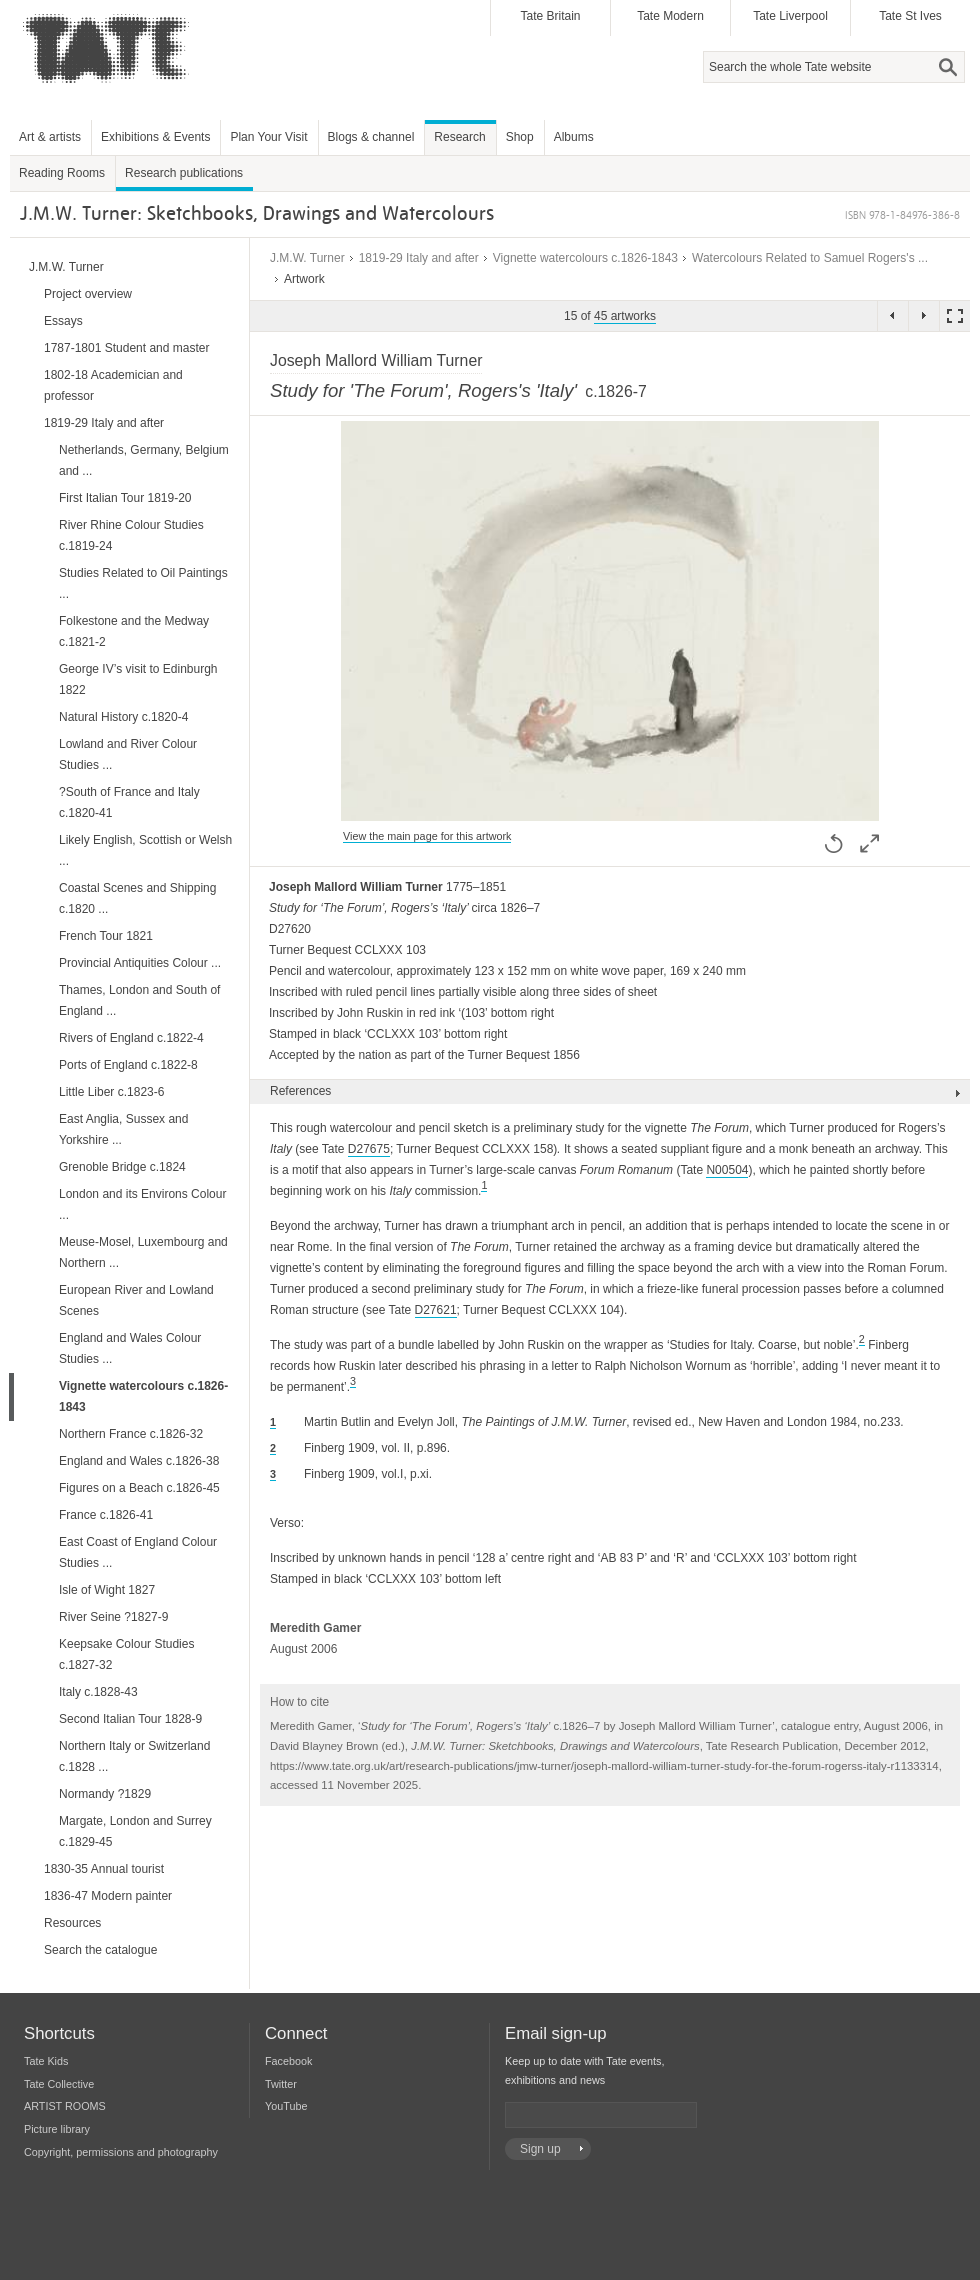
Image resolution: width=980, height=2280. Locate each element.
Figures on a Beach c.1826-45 (139, 1488)
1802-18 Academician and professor (113, 385)
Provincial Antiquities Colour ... (140, 963)
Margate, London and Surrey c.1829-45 (135, 1831)
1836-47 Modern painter (108, 1896)
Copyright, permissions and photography (121, 2152)
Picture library (57, 2129)
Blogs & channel (371, 137)
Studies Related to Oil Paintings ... (143, 583)
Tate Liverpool (790, 16)
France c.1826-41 (106, 1515)
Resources (72, 1923)
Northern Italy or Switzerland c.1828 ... (134, 1756)
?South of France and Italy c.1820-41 (129, 802)
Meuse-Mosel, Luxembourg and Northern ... (143, 1252)
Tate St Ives (910, 16)
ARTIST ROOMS (65, 2106)
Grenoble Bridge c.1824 (122, 1167)
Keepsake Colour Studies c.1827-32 (126, 1654)
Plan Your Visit (268, 137)
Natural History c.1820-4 (123, 717)
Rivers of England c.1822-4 (131, 1038)
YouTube (286, 2106)
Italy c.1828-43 (98, 1692)
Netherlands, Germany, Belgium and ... (144, 460)
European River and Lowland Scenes (136, 1300)
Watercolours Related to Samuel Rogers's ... (810, 258)
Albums (574, 137)
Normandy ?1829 (105, 1794)
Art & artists (50, 137)
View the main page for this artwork (427, 836)
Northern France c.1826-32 (131, 1434)
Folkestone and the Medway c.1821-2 (134, 631)
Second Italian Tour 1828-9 (130, 1719)
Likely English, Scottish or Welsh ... (145, 850)
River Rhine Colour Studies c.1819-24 (131, 535)
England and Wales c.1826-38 (139, 1461)
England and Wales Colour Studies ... (130, 1348)
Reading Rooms (62, 173)
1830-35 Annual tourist (104, 1869)
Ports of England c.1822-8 (128, 1065)
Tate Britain (550, 16)
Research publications (184, 173)
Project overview (88, 294)
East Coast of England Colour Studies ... (138, 1552)
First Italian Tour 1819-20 (125, 498)
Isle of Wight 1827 (107, 1590)
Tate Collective (59, 2084)
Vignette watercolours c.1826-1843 (585, 258)
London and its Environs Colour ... (142, 1204)
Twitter (281, 2084)
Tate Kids (46, 2061)
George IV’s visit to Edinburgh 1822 (138, 679)
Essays (63, 321)
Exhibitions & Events (155, 137)
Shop (520, 137)
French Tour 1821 (106, 936)
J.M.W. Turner (307, 258)
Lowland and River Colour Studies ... (128, 754)
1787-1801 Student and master (126, 348)
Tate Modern (670, 16)
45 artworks (625, 316)
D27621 (436, 1310)
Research (459, 137)
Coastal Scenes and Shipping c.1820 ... (137, 898)
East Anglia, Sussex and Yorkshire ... (123, 1129)
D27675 (369, 1149)
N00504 (727, 1170)
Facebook (288, 2061)
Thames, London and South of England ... (139, 1000)
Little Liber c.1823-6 (111, 1092)
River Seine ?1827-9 (113, 1617)
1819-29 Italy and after (419, 258)
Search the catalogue (100, 1950)
